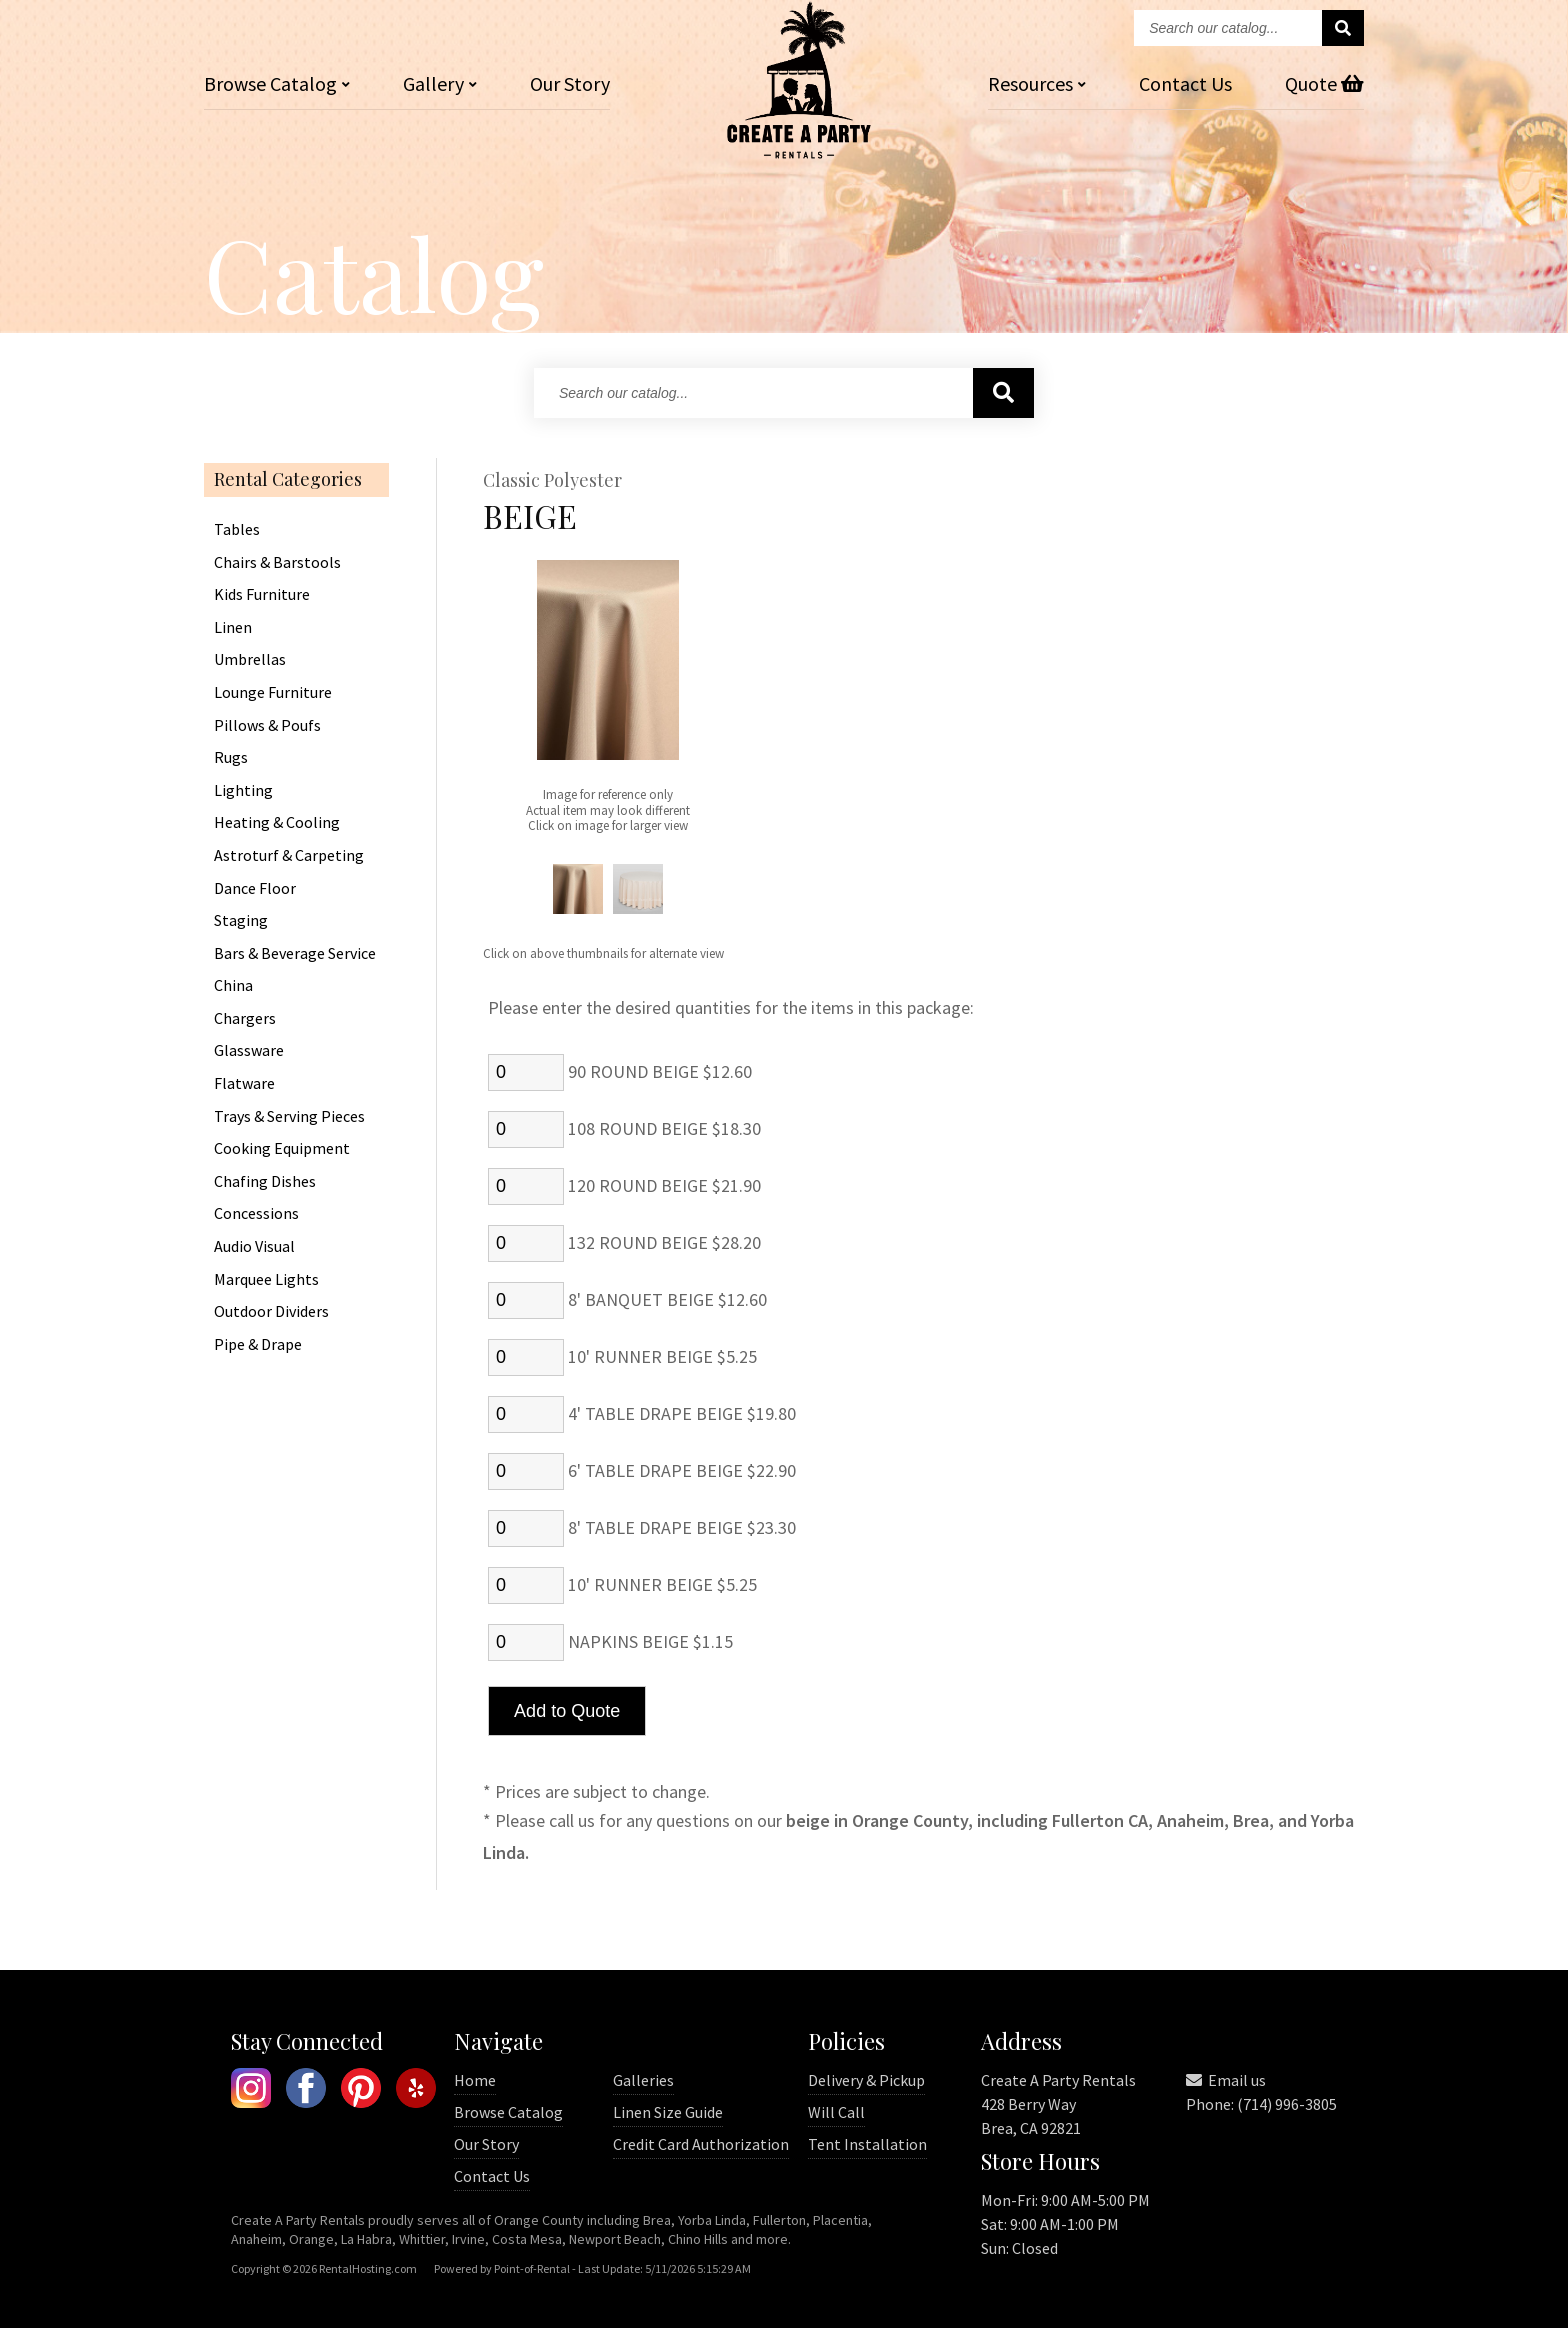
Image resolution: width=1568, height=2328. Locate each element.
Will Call (836, 2112)
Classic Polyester (552, 481)
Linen (233, 628)
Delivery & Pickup (866, 2080)
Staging (241, 921)
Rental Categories (288, 480)
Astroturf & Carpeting (289, 856)
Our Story (570, 83)
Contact (1185, 83)
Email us (1226, 2080)
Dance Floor (255, 889)
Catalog (277, 83)
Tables (237, 530)
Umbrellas (250, 660)
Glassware (249, 1051)
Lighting (243, 791)
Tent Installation (867, 2144)
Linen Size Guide (668, 2112)
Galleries (643, 2080)
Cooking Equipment (282, 1149)
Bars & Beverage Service (295, 954)
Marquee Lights (266, 1280)
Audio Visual (254, 1247)
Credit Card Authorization (701, 2144)
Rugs (231, 758)
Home (475, 2080)
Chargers (245, 1019)
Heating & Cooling (277, 823)
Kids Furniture (262, 595)
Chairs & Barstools (277, 563)
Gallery (440, 83)
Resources (1037, 83)
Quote (1324, 83)
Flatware (244, 1084)
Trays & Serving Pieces (289, 1117)
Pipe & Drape (258, 1345)
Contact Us (492, 2176)
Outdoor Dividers (271, 1312)
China (233, 986)
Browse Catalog (508, 2112)
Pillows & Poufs (267, 726)
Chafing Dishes (265, 1182)
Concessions (256, 1214)
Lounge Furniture (273, 693)
